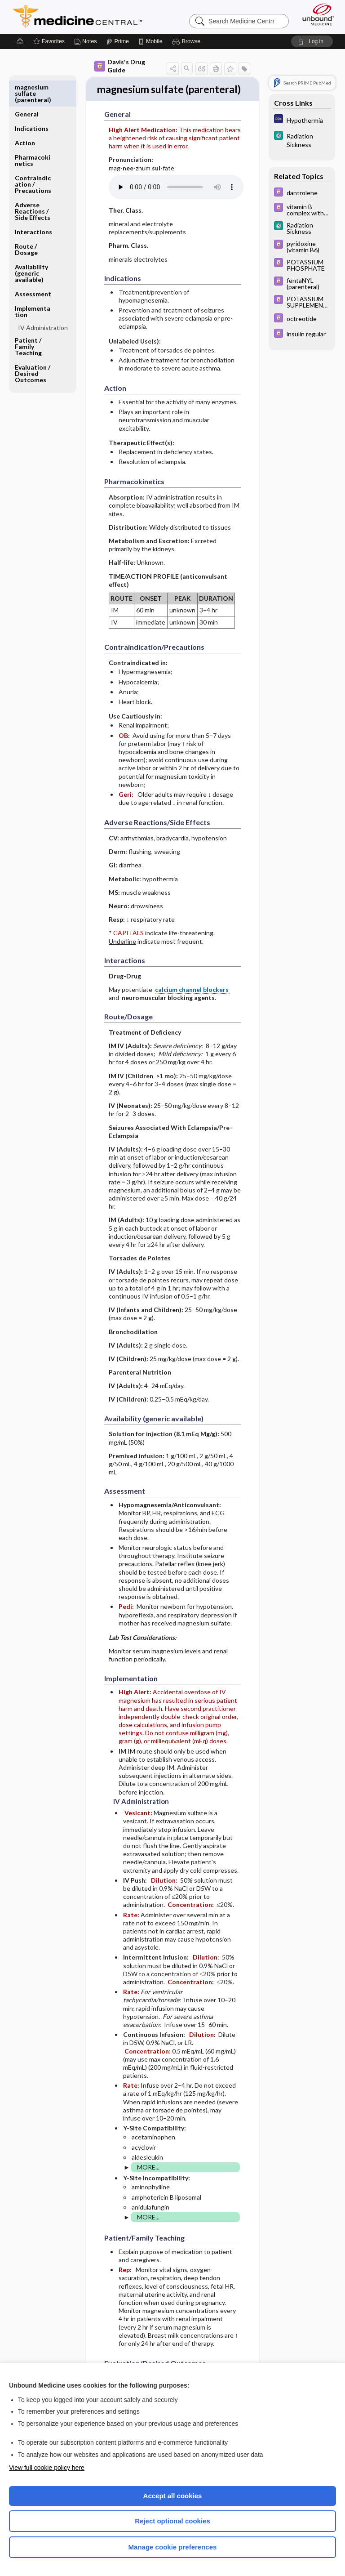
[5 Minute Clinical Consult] (302, 140)
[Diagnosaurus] (302, 120)
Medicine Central (83, 16)
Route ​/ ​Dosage (26, 222)
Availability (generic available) (31, 246)
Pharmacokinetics (32, 133)
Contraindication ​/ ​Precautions (33, 157)
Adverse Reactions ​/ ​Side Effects (32, 184)
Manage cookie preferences (172, 2547)
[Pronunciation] (176, 203)
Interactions (33, 205)
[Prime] (117, 41)
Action (25, 116)
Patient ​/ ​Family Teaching (29, 319)
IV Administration (43, 300)
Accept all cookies (172, 2496)
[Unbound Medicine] (315, 14)
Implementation (32, 284)
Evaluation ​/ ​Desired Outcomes (33, 346)
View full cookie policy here (46, 2467)
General (27, 87)
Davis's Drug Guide (119, 66)
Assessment (33, 267)
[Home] (20, 41)
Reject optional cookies (172, 2521)
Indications (32, 101)
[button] (187, 41)
